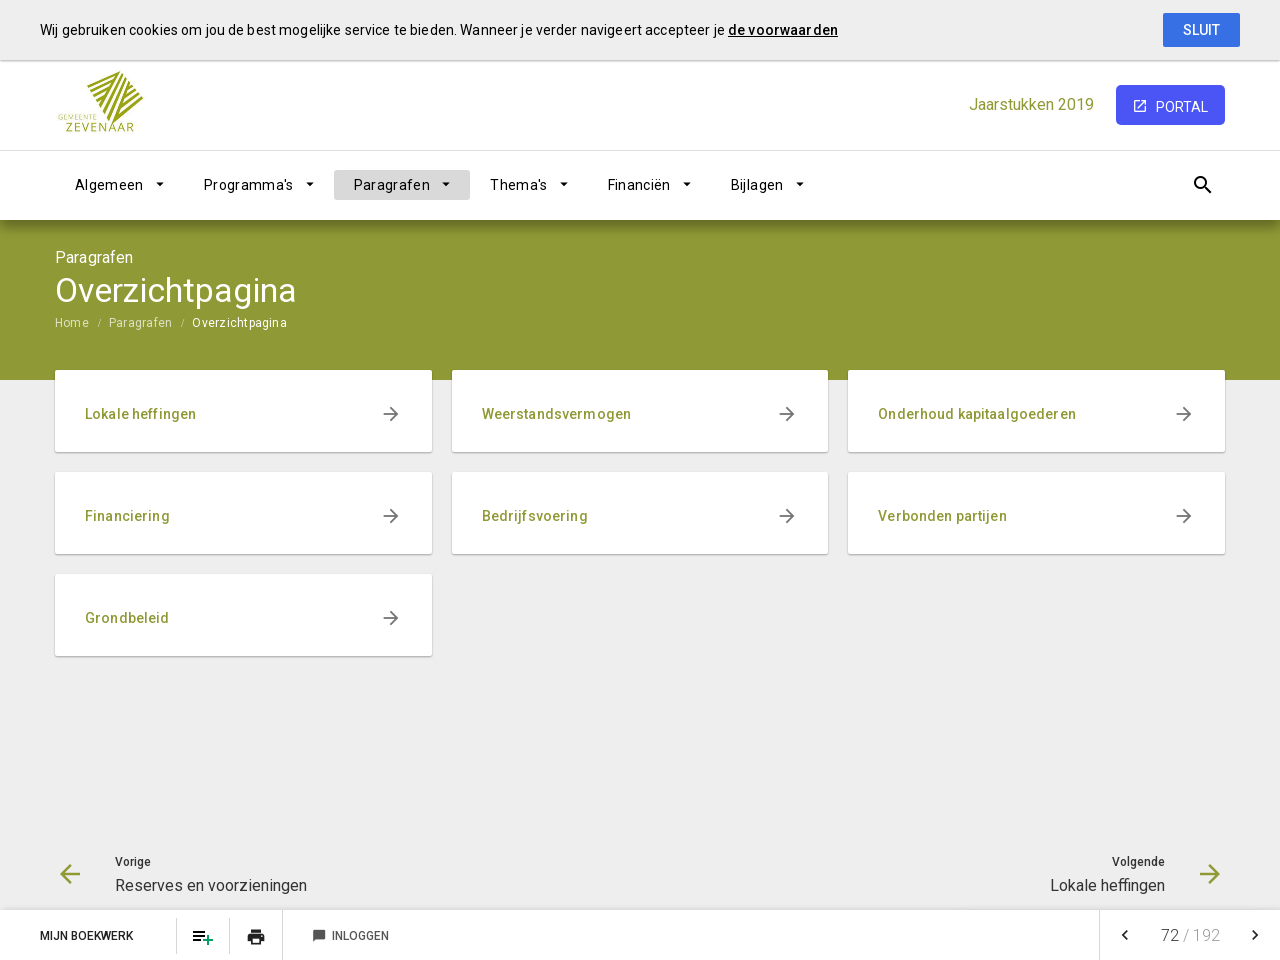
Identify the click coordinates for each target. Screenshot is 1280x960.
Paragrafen (392, 185)
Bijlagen (757, 185)
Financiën (639, 185)
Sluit (1201, 30)
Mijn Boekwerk (88, 936)
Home (72, 323)
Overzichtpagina (239, 323)
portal (1182, 107)
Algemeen (109, 185)
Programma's (249, 185)
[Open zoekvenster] (1202, 185)
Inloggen (350, 936)
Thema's (518, 185)
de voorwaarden (783, 30)
